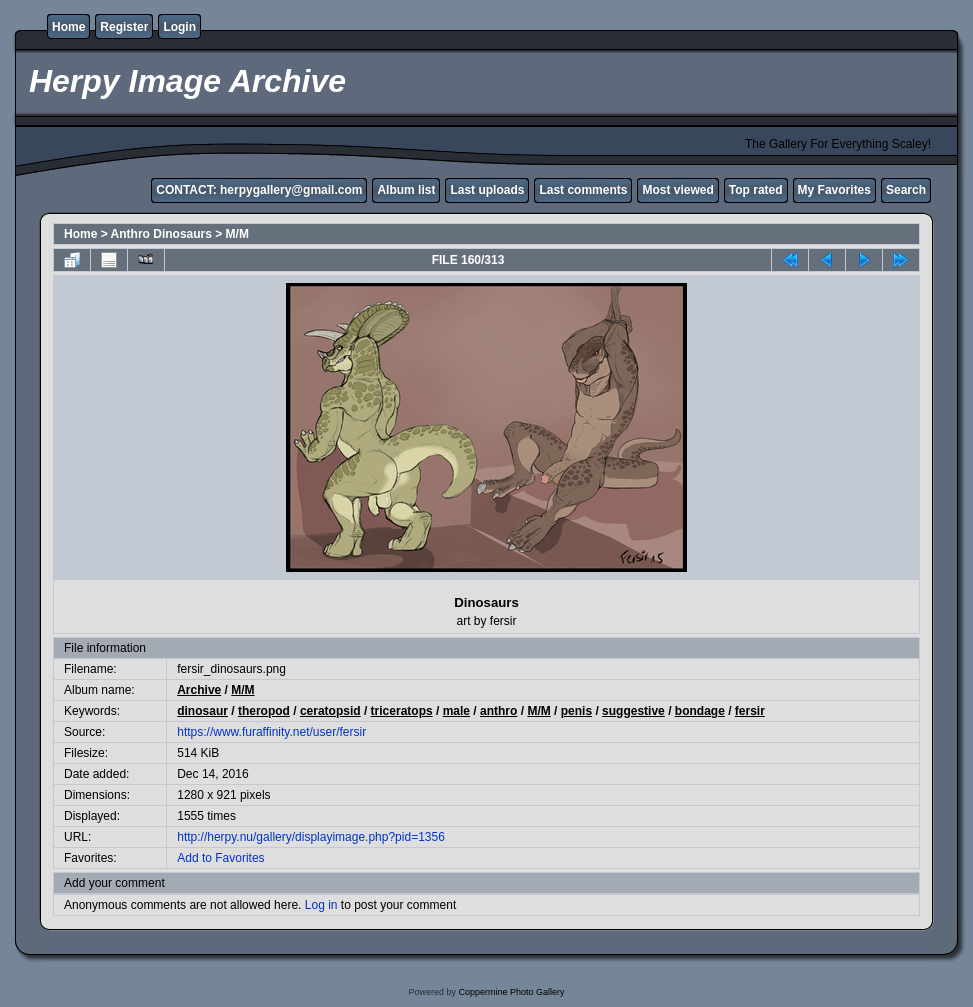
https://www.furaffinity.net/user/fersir (271, 732)
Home (68, 27)
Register (124, 27)
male (456, 711)
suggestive (633, 711)
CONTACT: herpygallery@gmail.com (259, 190)
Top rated (756, 190)
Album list (406, 190)
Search (906, 190)
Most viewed (677, 190)
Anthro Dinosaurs (161, 234)
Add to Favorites (220, 858)
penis (576, 711)
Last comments (583, 190)
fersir (750, 711)
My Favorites (834, 190)
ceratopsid (330, 711)
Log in (321, 905)
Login (179, 27)
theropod (264, 711)
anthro (498, 711)
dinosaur (202, 711)
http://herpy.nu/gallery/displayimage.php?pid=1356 (311, 837)
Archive (199, 690)
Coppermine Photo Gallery (511, 992)
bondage (700, 711)
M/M (237, 234)
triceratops (402, 711)
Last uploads (487, 190)
